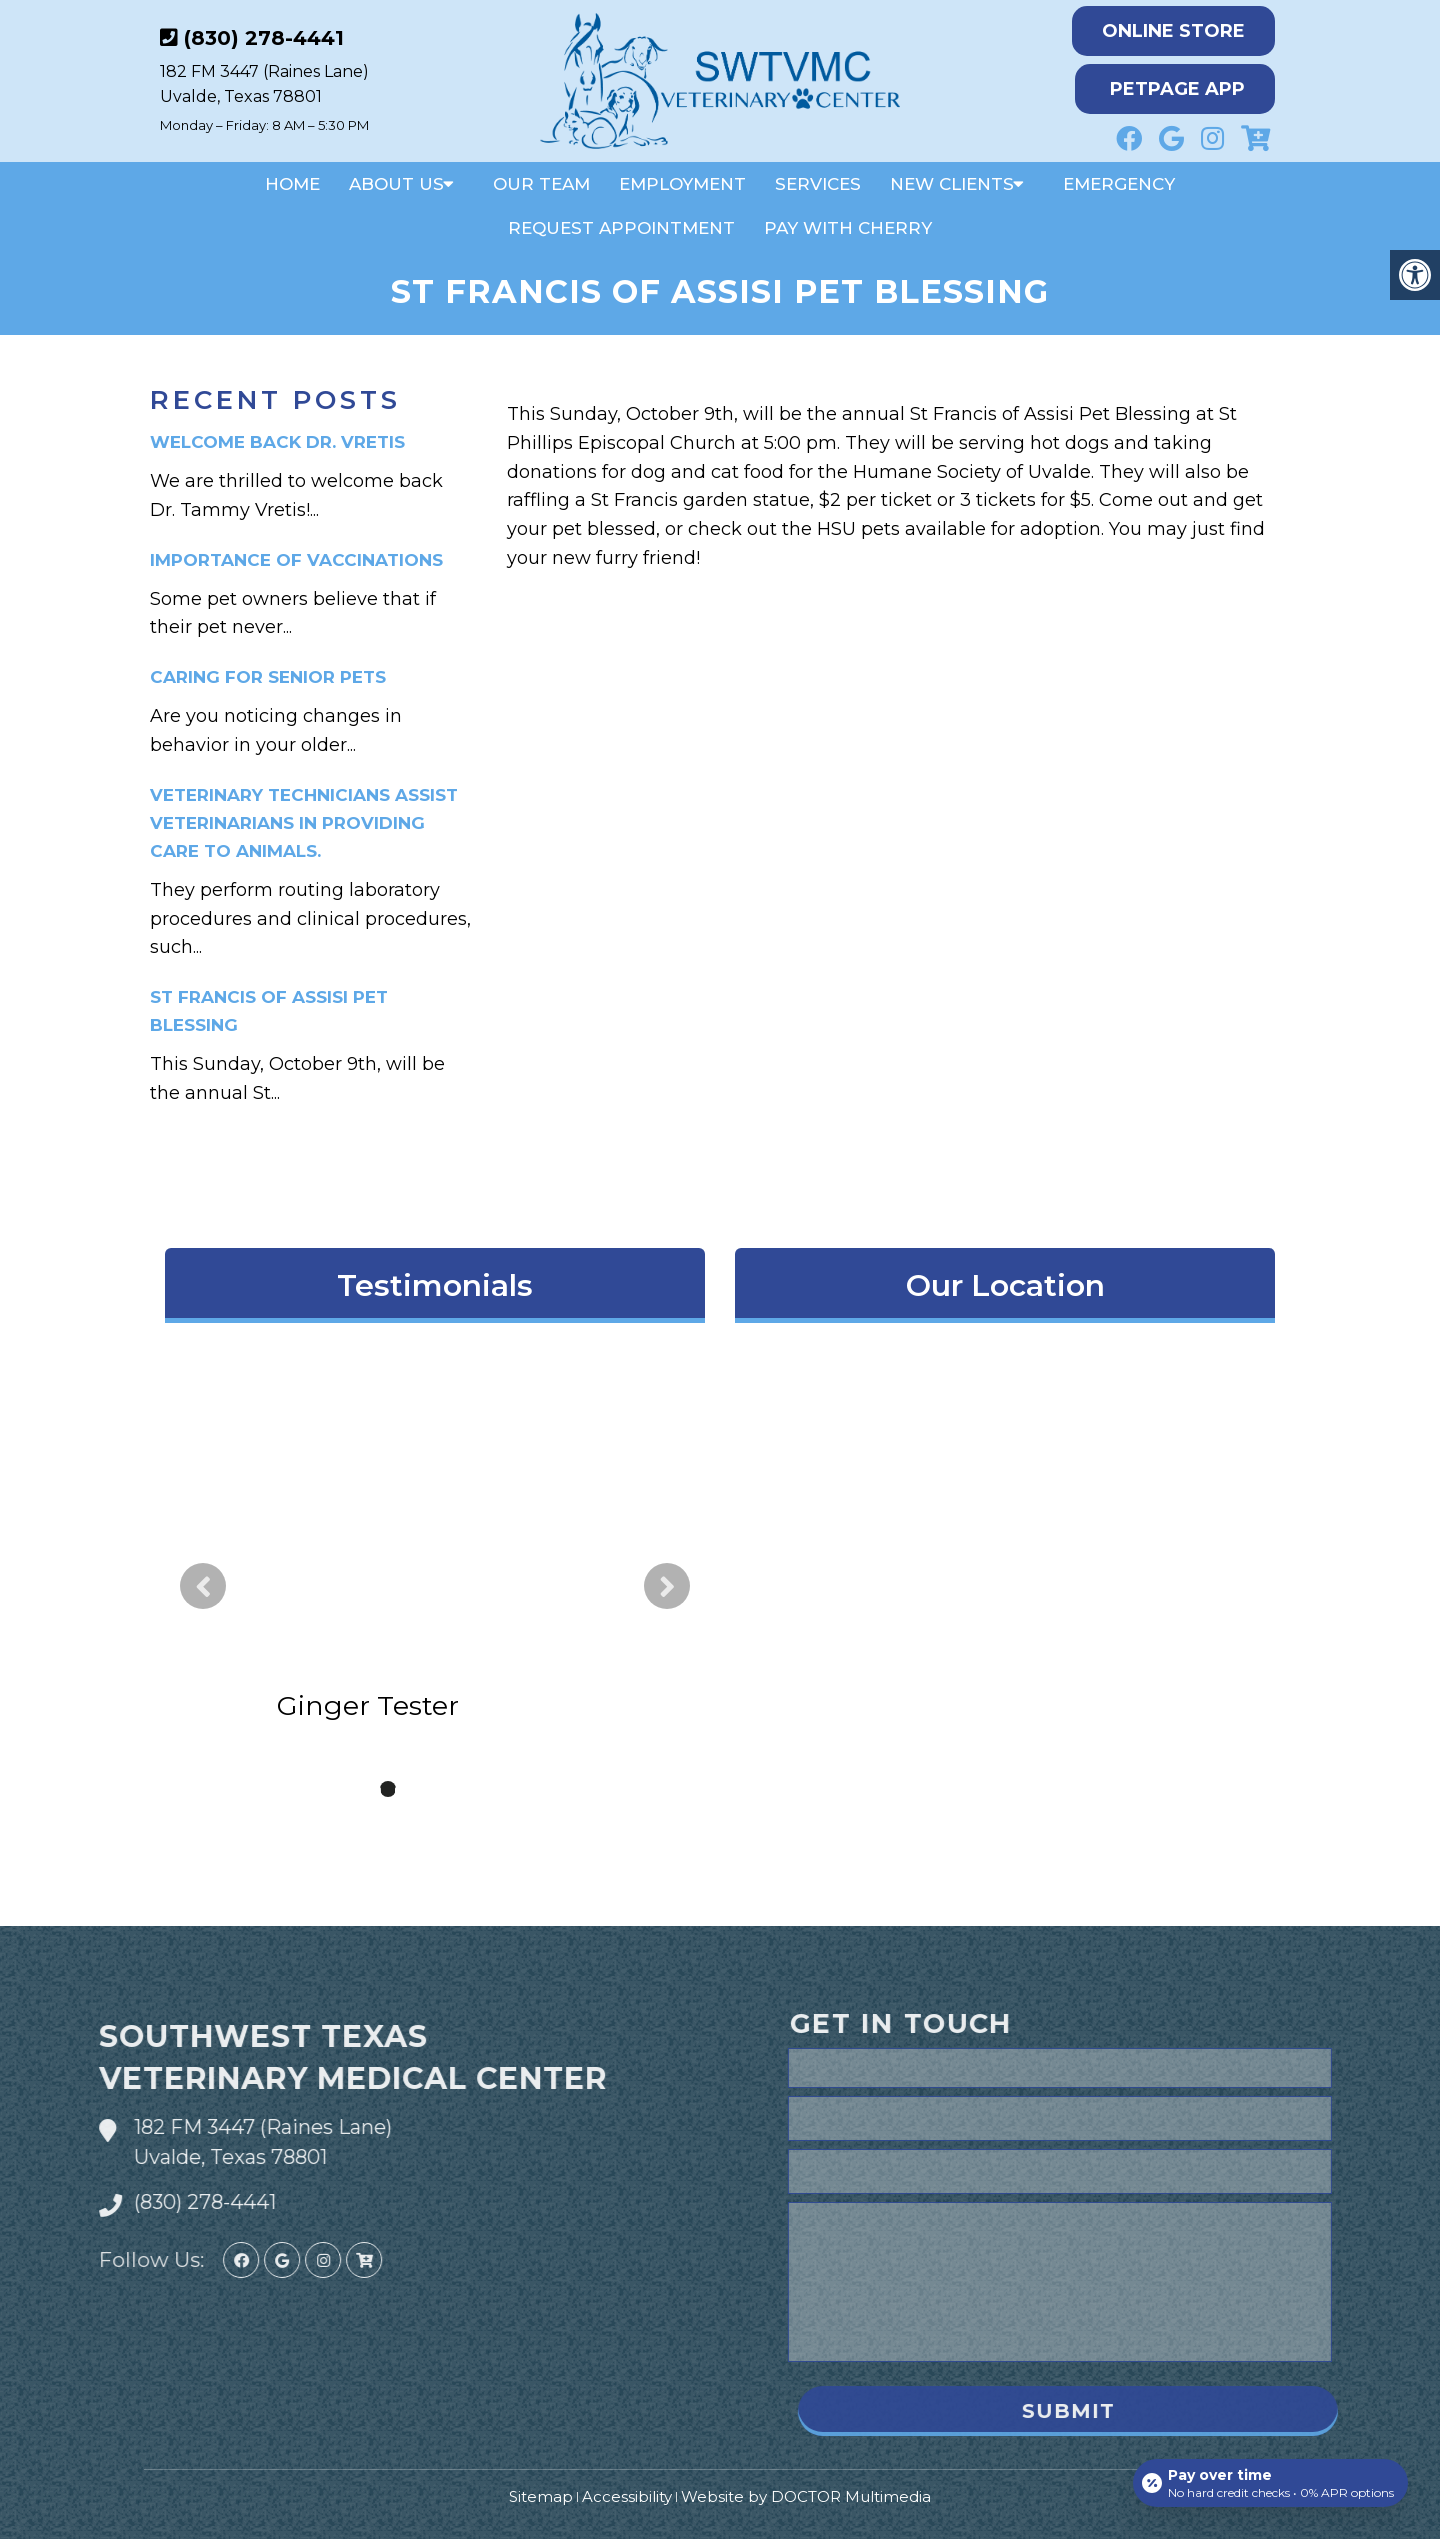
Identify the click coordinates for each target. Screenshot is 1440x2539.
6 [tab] (508, 1789)
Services (818, 184)
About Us (396, 184)
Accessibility (627, 2496)
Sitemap (541, 2496)
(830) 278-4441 (264, 38)
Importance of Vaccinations (296, 560)
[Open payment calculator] (1269, 2481)
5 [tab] (478, 1789)
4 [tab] (448, 1789)
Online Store (1173, 31)
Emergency (1119, 184)
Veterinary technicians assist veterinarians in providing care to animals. (304, 823)
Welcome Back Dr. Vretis (277, 442)
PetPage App (1177, 89)
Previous (203, 1586)
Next (667, 1586)
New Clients (952, 184)
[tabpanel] (435, 1572)
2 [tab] (388, 1789)
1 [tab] (358, 1789)
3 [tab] (418, 1789)
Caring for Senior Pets (268, 677)
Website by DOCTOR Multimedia (806, 2496)
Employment (682, 184)
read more (505, 1592)
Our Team (541, 184)
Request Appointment (621, 228)
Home (292, 184)
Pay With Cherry (848, 228)
